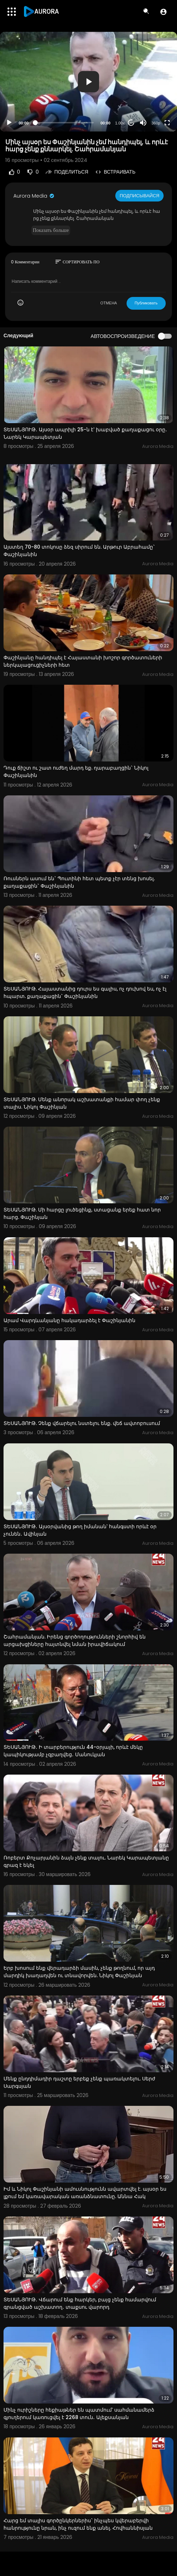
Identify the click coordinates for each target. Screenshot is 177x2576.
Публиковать (146, 303)
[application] (88, 82)
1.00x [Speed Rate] (120, 123)
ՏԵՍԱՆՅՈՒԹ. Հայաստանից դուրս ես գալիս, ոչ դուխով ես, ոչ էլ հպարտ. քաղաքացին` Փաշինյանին (85, 992)
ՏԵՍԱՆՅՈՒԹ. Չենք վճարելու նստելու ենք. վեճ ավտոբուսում (82, 1423)
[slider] (64, 122)
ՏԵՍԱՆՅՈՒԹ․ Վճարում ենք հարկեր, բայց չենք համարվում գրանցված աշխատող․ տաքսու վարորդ (80, 2303)
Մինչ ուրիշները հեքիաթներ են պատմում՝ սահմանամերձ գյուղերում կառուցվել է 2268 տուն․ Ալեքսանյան (79, 2413)
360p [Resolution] (156, 123)
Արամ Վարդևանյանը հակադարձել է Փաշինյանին (69, 1320)
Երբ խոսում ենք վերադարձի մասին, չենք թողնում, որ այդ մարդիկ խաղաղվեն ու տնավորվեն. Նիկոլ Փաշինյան (79, 1971)
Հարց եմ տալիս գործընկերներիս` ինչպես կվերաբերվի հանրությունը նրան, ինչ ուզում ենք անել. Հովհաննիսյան (78, 2524)
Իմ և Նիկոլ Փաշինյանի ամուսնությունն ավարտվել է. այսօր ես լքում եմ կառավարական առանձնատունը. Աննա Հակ (85, 2192)
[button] (163, 12)
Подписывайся (139, 195)
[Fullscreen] (167, 122)
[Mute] (143, 122)
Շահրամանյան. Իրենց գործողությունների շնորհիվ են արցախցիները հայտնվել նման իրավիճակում (75, 1640)
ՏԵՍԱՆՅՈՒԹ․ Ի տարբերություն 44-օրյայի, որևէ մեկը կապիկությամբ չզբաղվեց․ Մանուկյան (73, 1750)
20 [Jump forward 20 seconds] (131, 122)
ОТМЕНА (108, 303)
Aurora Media (34, 195)
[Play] (9, 122)
